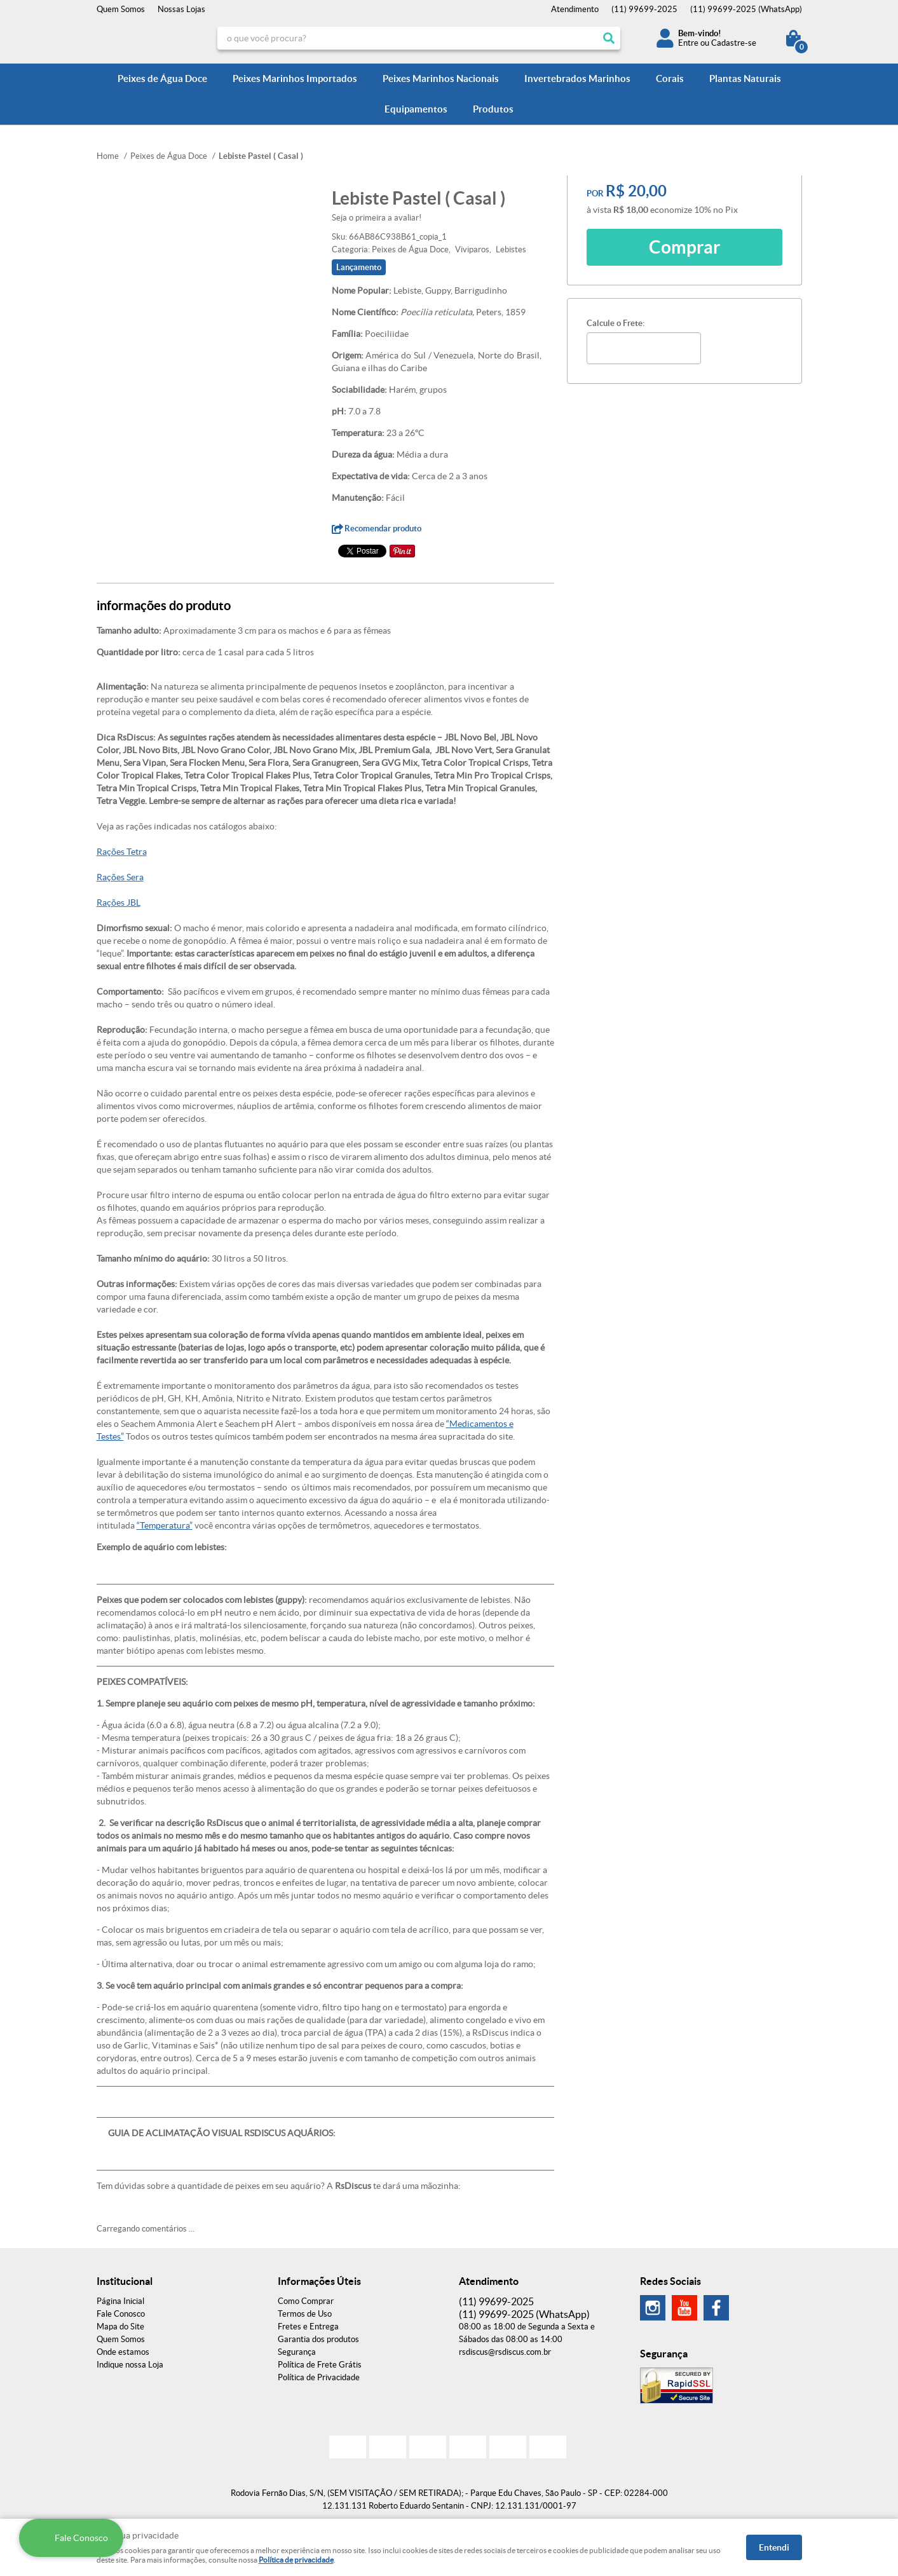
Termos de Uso (305, 2314)
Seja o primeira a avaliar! (376, 217)
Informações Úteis (319, 2281)
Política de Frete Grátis (320, 2364)
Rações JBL (118, 902)
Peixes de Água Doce (162, 78)
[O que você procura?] (608, 38)
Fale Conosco (121, 2314)
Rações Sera (120, 877)
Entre (688, 43)
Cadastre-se (733, 43)
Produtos (493, 109)
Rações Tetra (122, 852)
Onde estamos (123, 2352)
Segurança (297, 2352)
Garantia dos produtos (318, 2339)
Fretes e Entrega (308, 2326)
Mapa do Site (120, 2326)
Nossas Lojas (181, 9)
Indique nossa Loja (130, 2364)
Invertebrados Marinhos (577, 78)
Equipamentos (415, 109)
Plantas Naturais (745, 78)
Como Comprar (306, 2301)
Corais (670, 78)
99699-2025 (644, 9)
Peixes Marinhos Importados (295, 78)
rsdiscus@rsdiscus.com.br (505, 2352)
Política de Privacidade (319, 2377)
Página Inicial (120, 2301)
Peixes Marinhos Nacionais (441, 78)
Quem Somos (121, 9)
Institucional (125, 2281)
